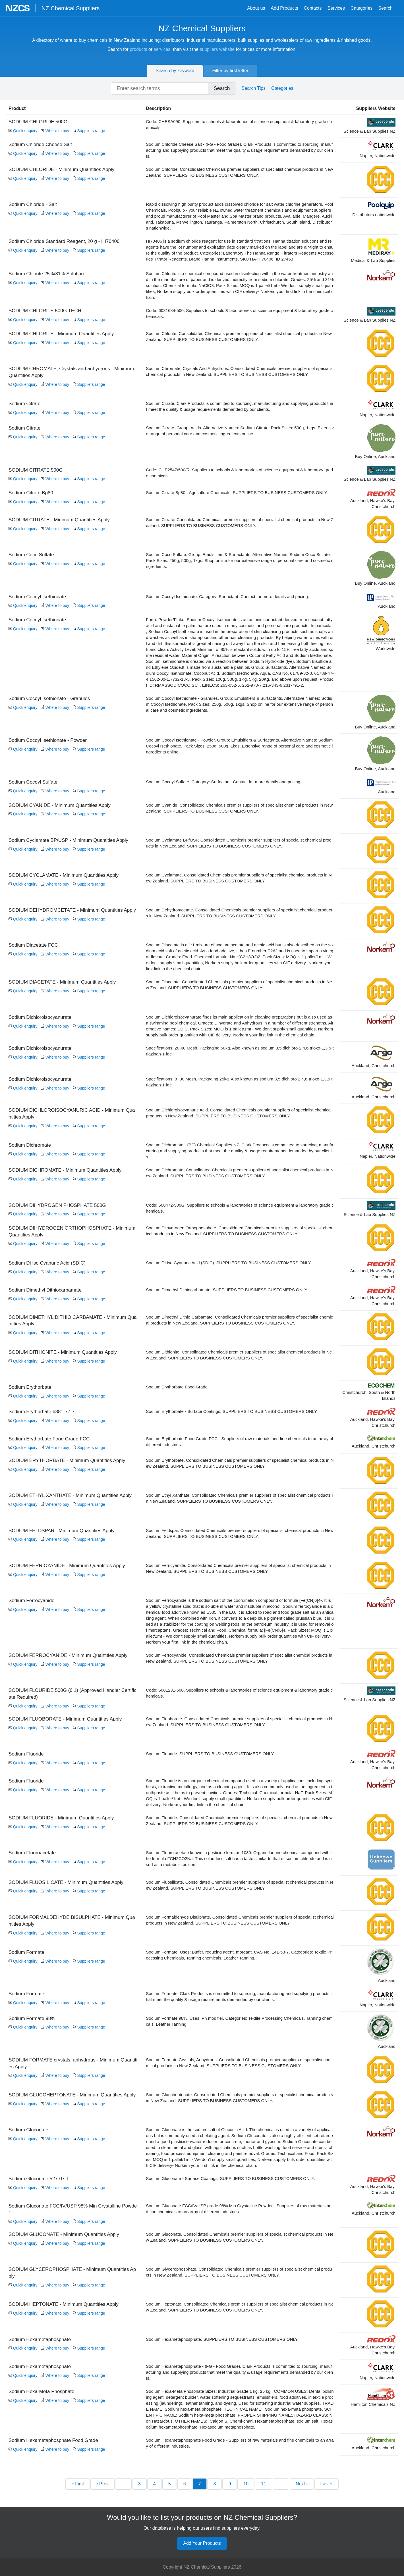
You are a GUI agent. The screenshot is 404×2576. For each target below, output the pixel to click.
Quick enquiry (23, 130)
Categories (361, 8)
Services (336, 8)
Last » (326, 2533)
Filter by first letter (230, 70)
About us (256, 8)
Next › (302, 2533)
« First (77, 2533)
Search (385, 8)
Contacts (313, 8)
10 (245, 2533)
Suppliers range (89, 130)
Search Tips (254, 88)
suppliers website (217, 49)
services (162, 49)
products (138, 49)
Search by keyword (175, 70)
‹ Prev (102, 2533)
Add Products (284, 8)
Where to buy (55, 130)
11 (263, 2533)
